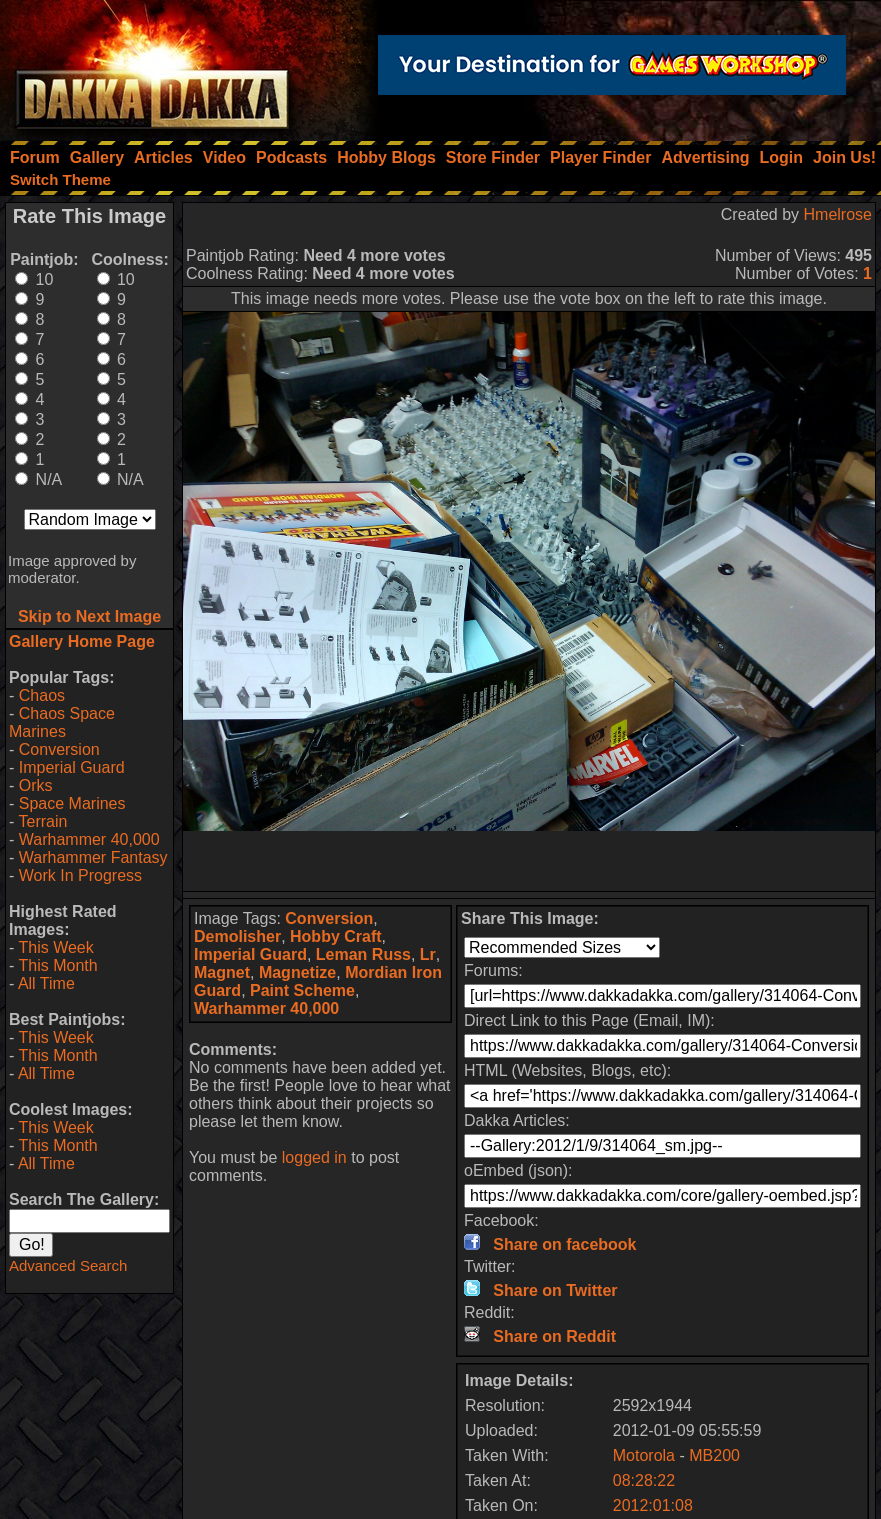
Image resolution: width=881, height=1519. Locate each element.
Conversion (59, 749)
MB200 (714, 1455)
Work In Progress (80, 875)
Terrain (42, 821)
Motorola (644, 1455)
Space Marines (72, 803)
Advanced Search (68, 1265)
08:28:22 (644, 1480)
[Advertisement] (529, 861)
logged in (314, 1157)
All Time (46, 983)
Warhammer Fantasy (93, 857)
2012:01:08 (653, 1505)
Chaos (42, 695)
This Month (57, 965)
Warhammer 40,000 (89, 839)
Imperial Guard (72, 767)
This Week (55, 947)
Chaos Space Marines (62, 722)
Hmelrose (838, 214)
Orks (36, 785)
